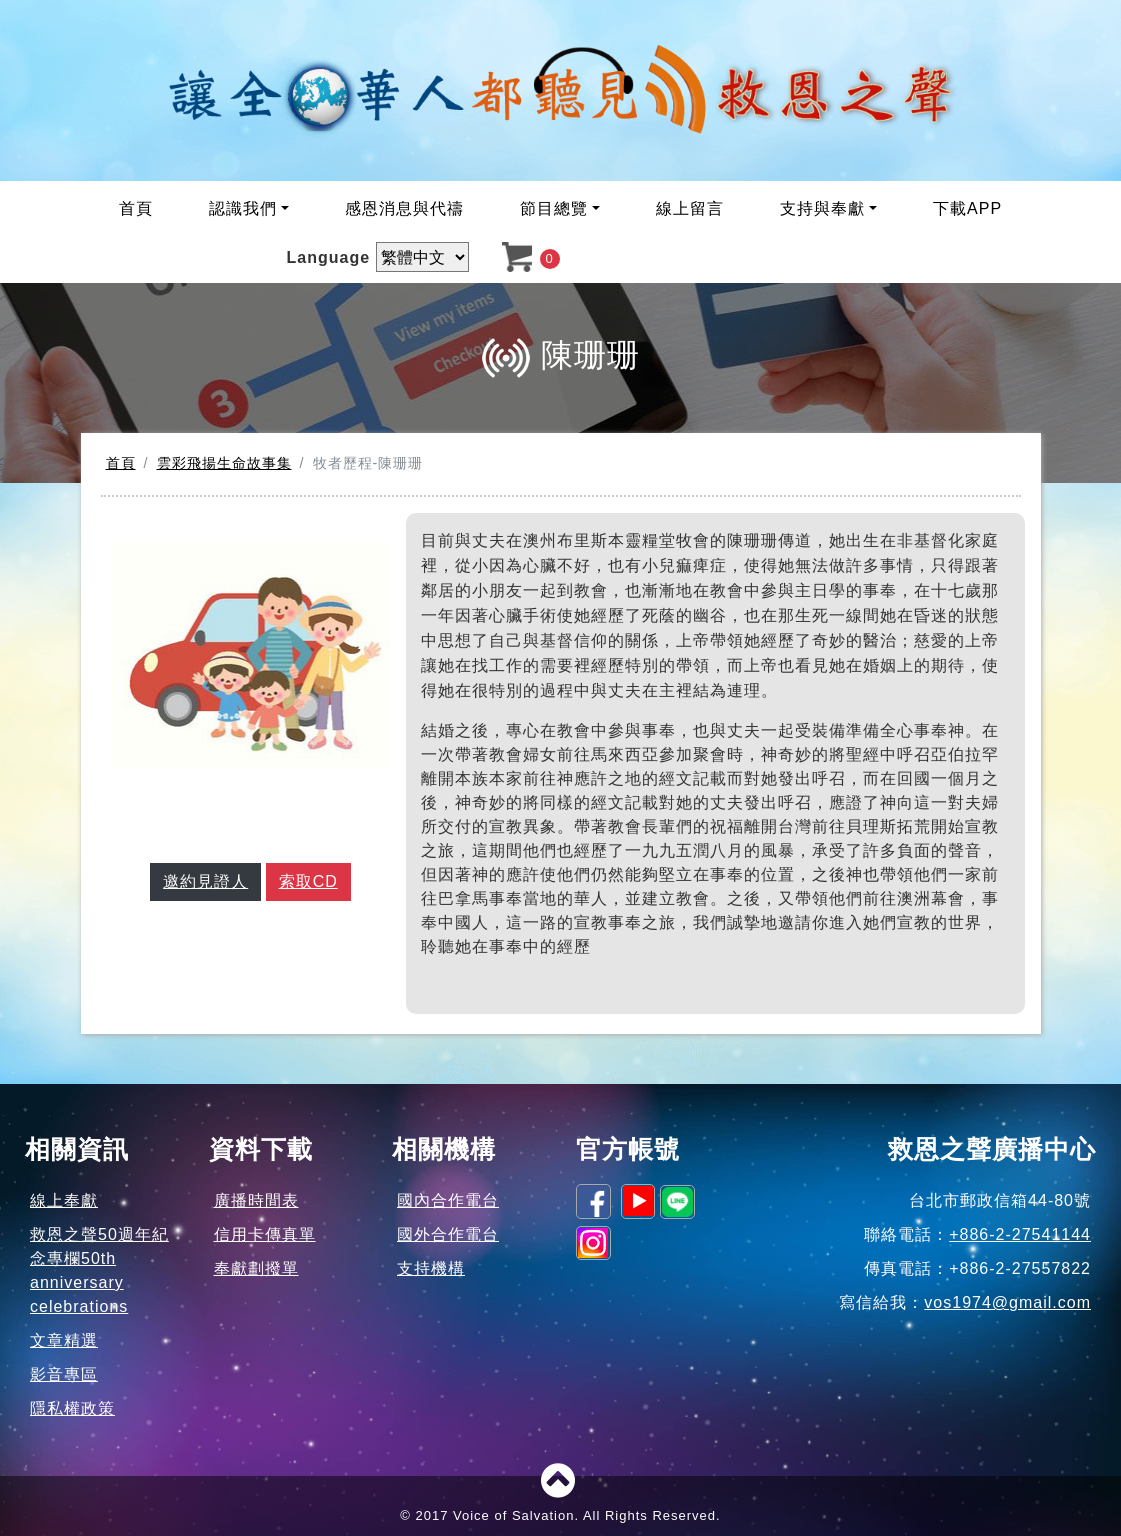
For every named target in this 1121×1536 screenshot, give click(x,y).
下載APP (967, 208)
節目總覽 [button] (554, 208)
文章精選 (64, 1340)
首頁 (136, 208)
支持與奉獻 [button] (822, 208)
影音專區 (64, 1374)
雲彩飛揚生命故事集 (224, 463)
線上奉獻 (64, 1200)
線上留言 (690, 208)
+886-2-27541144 (1020, 1234)
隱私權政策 (72, 1408)
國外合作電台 (448, 1234)
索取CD (308, 881)
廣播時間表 (256, 1200)
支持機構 (431, 1268)
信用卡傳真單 (265, 1234)
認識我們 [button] (243, 208)
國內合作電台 (448, 1200)
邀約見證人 (205, 881)
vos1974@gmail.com (1007, 1302)
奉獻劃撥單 (256, 1268)
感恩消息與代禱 (404, 208)
